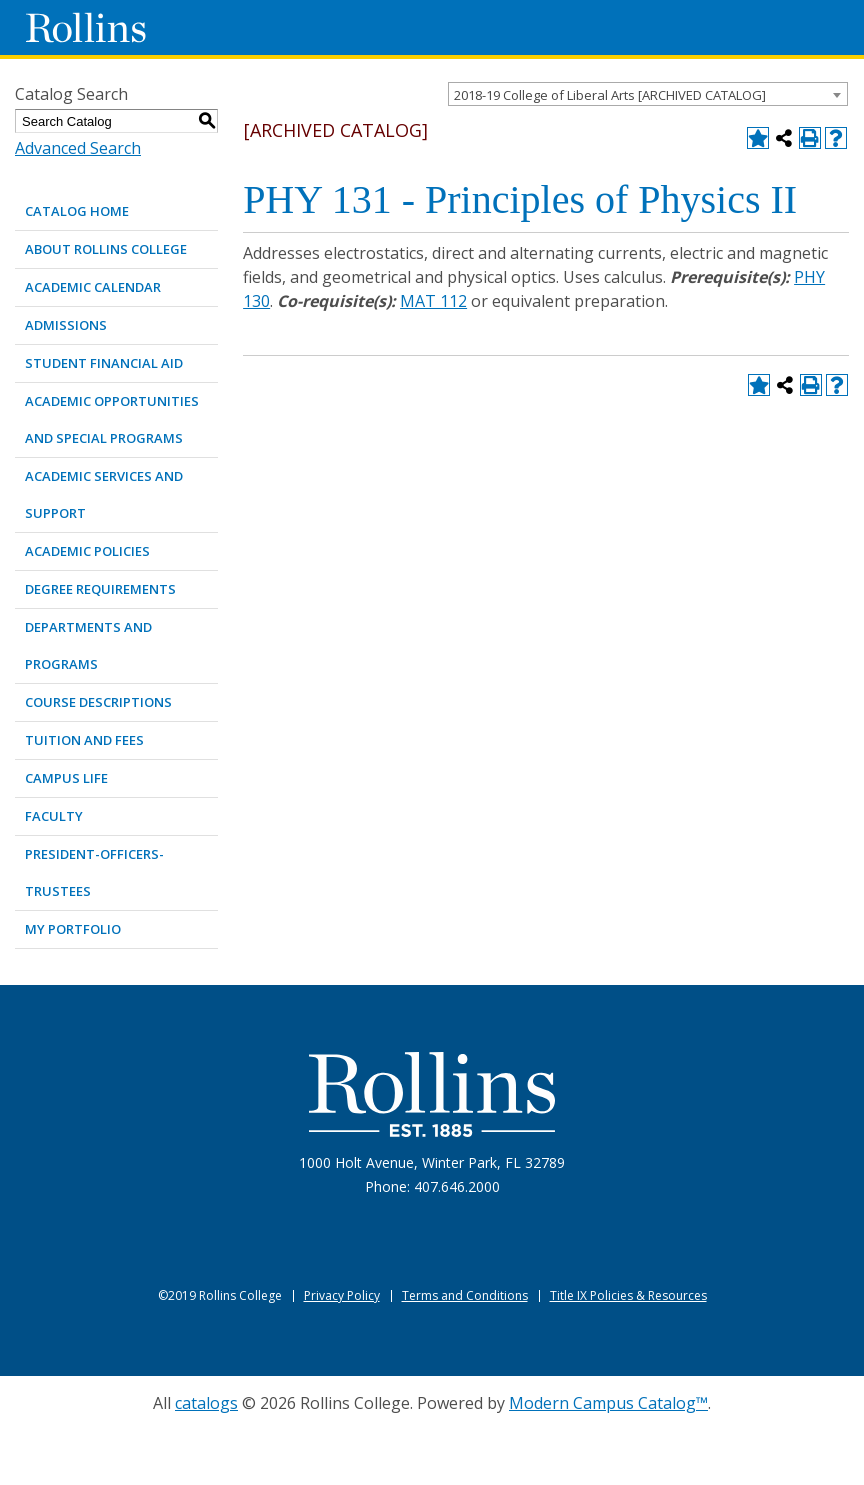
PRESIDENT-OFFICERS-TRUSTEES (94, 872)
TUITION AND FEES (84, 740)
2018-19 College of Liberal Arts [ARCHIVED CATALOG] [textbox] (610, 95)
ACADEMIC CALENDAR (93, 287)
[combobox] (648, 94)
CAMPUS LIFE (66, 778)
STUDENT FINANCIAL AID (104, 363)
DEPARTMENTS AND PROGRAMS (88, 645)
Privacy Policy (342, 1295)
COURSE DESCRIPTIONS (98, 702)
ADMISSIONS (66, 325)
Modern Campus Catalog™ (608, 1403)
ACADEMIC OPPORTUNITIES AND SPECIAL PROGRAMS (112, 419)
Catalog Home (77, 211)
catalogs (206, 1403)
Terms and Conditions (465, 1295)
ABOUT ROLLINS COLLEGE (106, 249)
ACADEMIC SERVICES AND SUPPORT (104, 494)
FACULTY (54, 816)
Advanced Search (78, 148)
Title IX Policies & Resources (628, 1295)
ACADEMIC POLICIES (87, 551)
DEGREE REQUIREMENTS (100, 589)
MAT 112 (433, 301)
